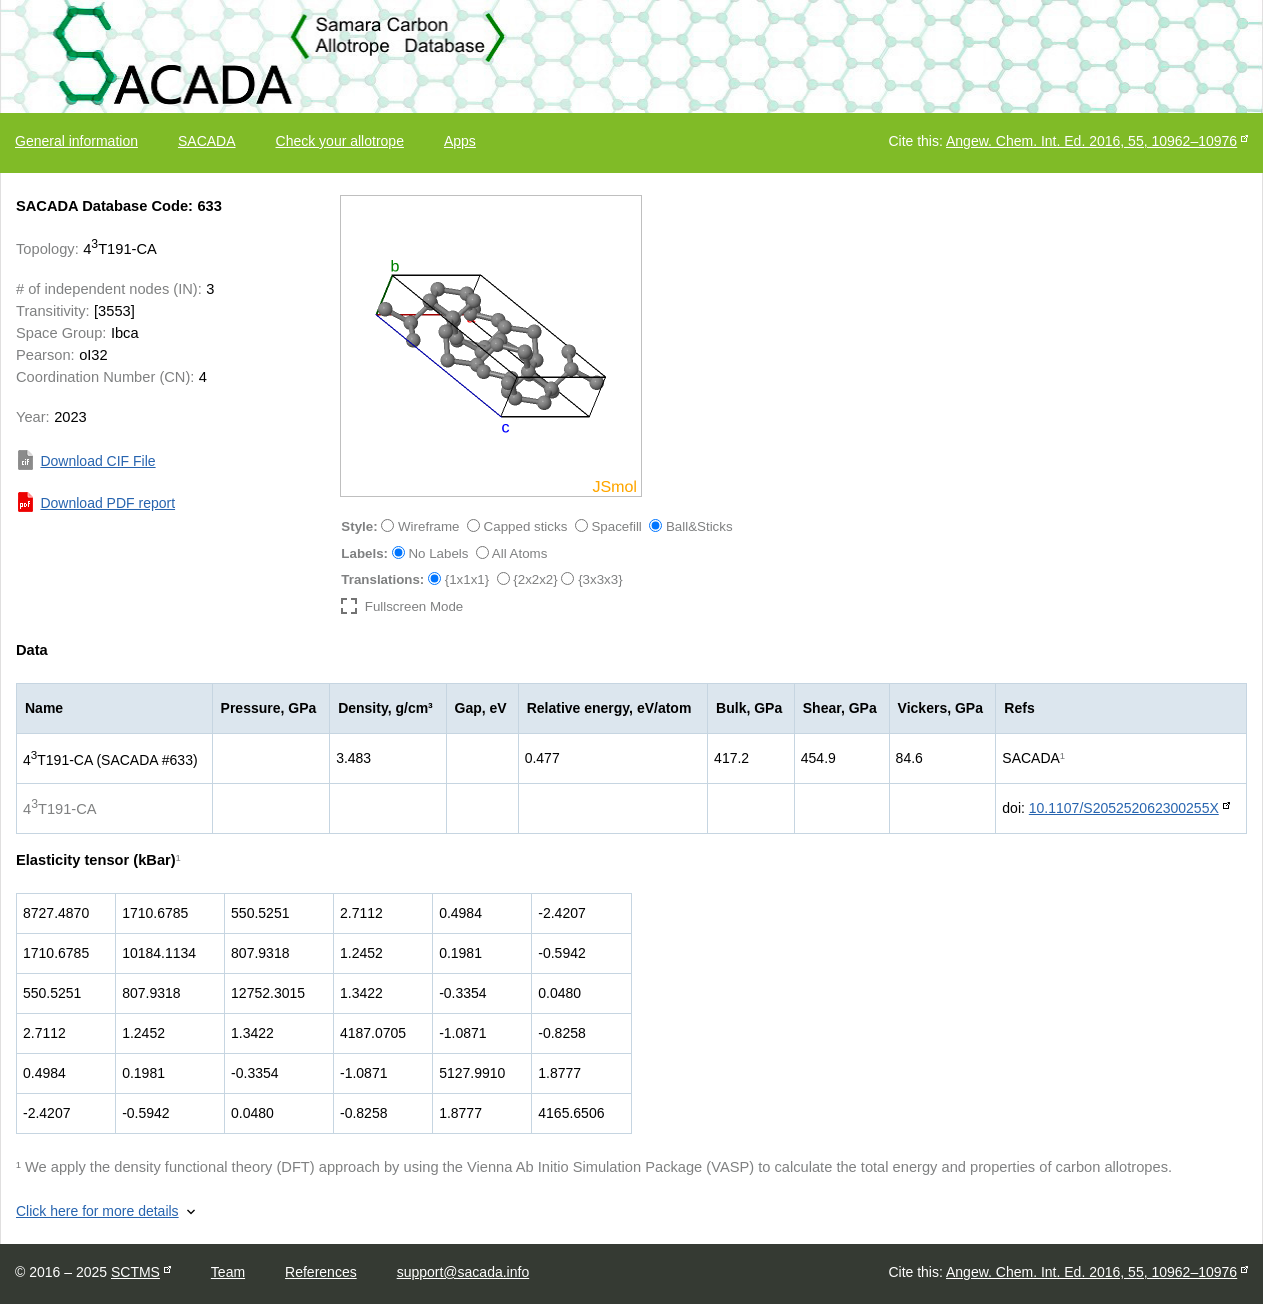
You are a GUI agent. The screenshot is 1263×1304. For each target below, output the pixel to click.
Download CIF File (97, 461)
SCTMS (135, 1272)
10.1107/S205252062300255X (1124, 808)
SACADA (207, 141)
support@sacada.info (463, 1272)
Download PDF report (107, 503)
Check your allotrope (340, 141)
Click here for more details (97, 1211)
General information (76, 141)
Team (228, 1272)
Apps (460, 141)
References (321, 1272)
